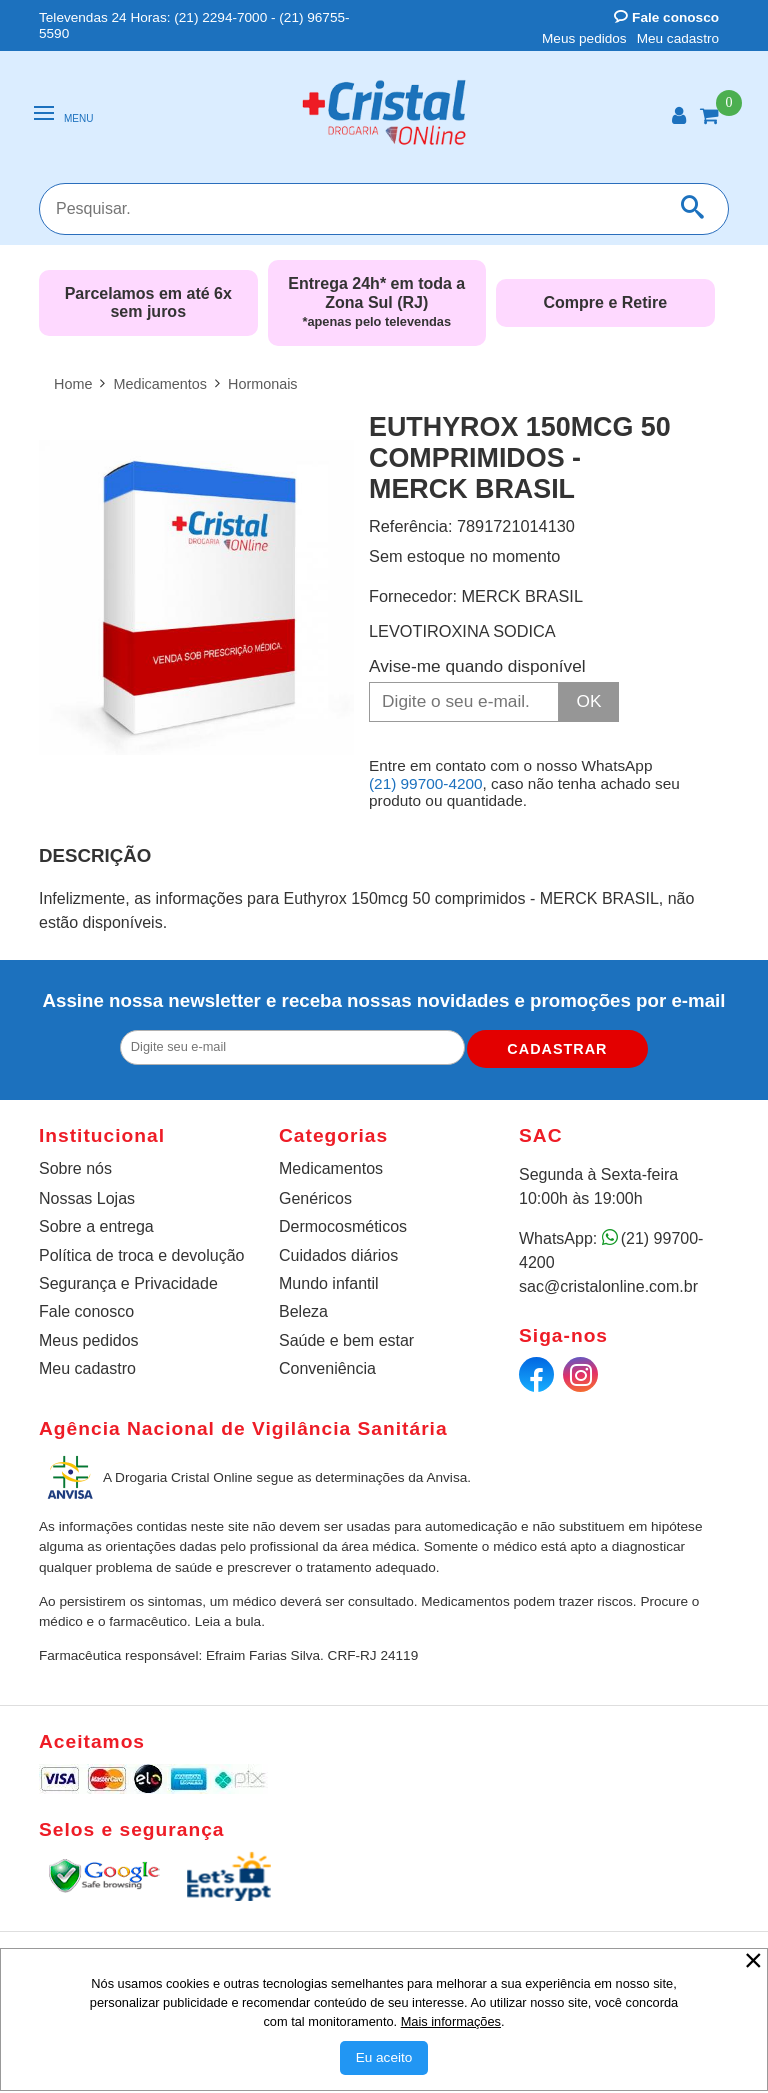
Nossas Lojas (87, 1198)
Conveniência (327, 1368)
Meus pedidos (584, 38)
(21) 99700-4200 (426, 783)
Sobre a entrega (96, 1226)
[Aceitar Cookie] (384, 2058)
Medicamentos (331, 1168)
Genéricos (315, 1198)
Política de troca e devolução (141, 1255)
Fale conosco (666, 17)
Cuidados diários (338, 1255)
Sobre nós (75, 1168)
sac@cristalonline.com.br (608, 1286)
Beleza (303, 1311)
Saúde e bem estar (346, 1340)
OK (589, 701)
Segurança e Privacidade (128, 1283)
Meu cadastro (678, 38)
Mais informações (451, 2021)
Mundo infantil (329, 1283)
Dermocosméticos (343, 1226)
